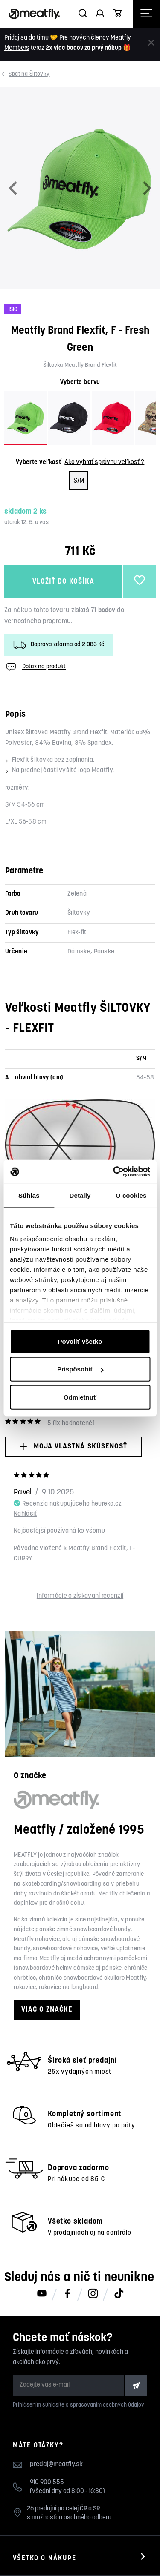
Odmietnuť (80, 1396)
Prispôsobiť (80, 1369)
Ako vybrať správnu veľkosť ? (104, 462)
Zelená (77, 894)
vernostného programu (37, 621)
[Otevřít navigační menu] (146, 14)
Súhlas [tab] (29, 1195)
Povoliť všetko (80, 1341)
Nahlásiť (25, 1514)
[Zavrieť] (151, 43)
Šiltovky (30, 74)
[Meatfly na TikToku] (118, 2294)
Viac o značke (47, 2009)
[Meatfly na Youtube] (42, 2294)
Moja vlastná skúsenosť (73, 1446)
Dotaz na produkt (35, 667)
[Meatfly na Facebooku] (67, 2294)
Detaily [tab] (80, 1195)
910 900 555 (47, 2482)
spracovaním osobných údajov (107, 2405)
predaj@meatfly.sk (56, 2464)
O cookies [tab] (131, 1195)
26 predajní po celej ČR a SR (63, 2509)
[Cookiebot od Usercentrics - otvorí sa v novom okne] (114, 1171)
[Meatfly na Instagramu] (93, 2294)
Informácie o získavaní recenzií (80, 1596)
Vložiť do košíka (63, 581)
